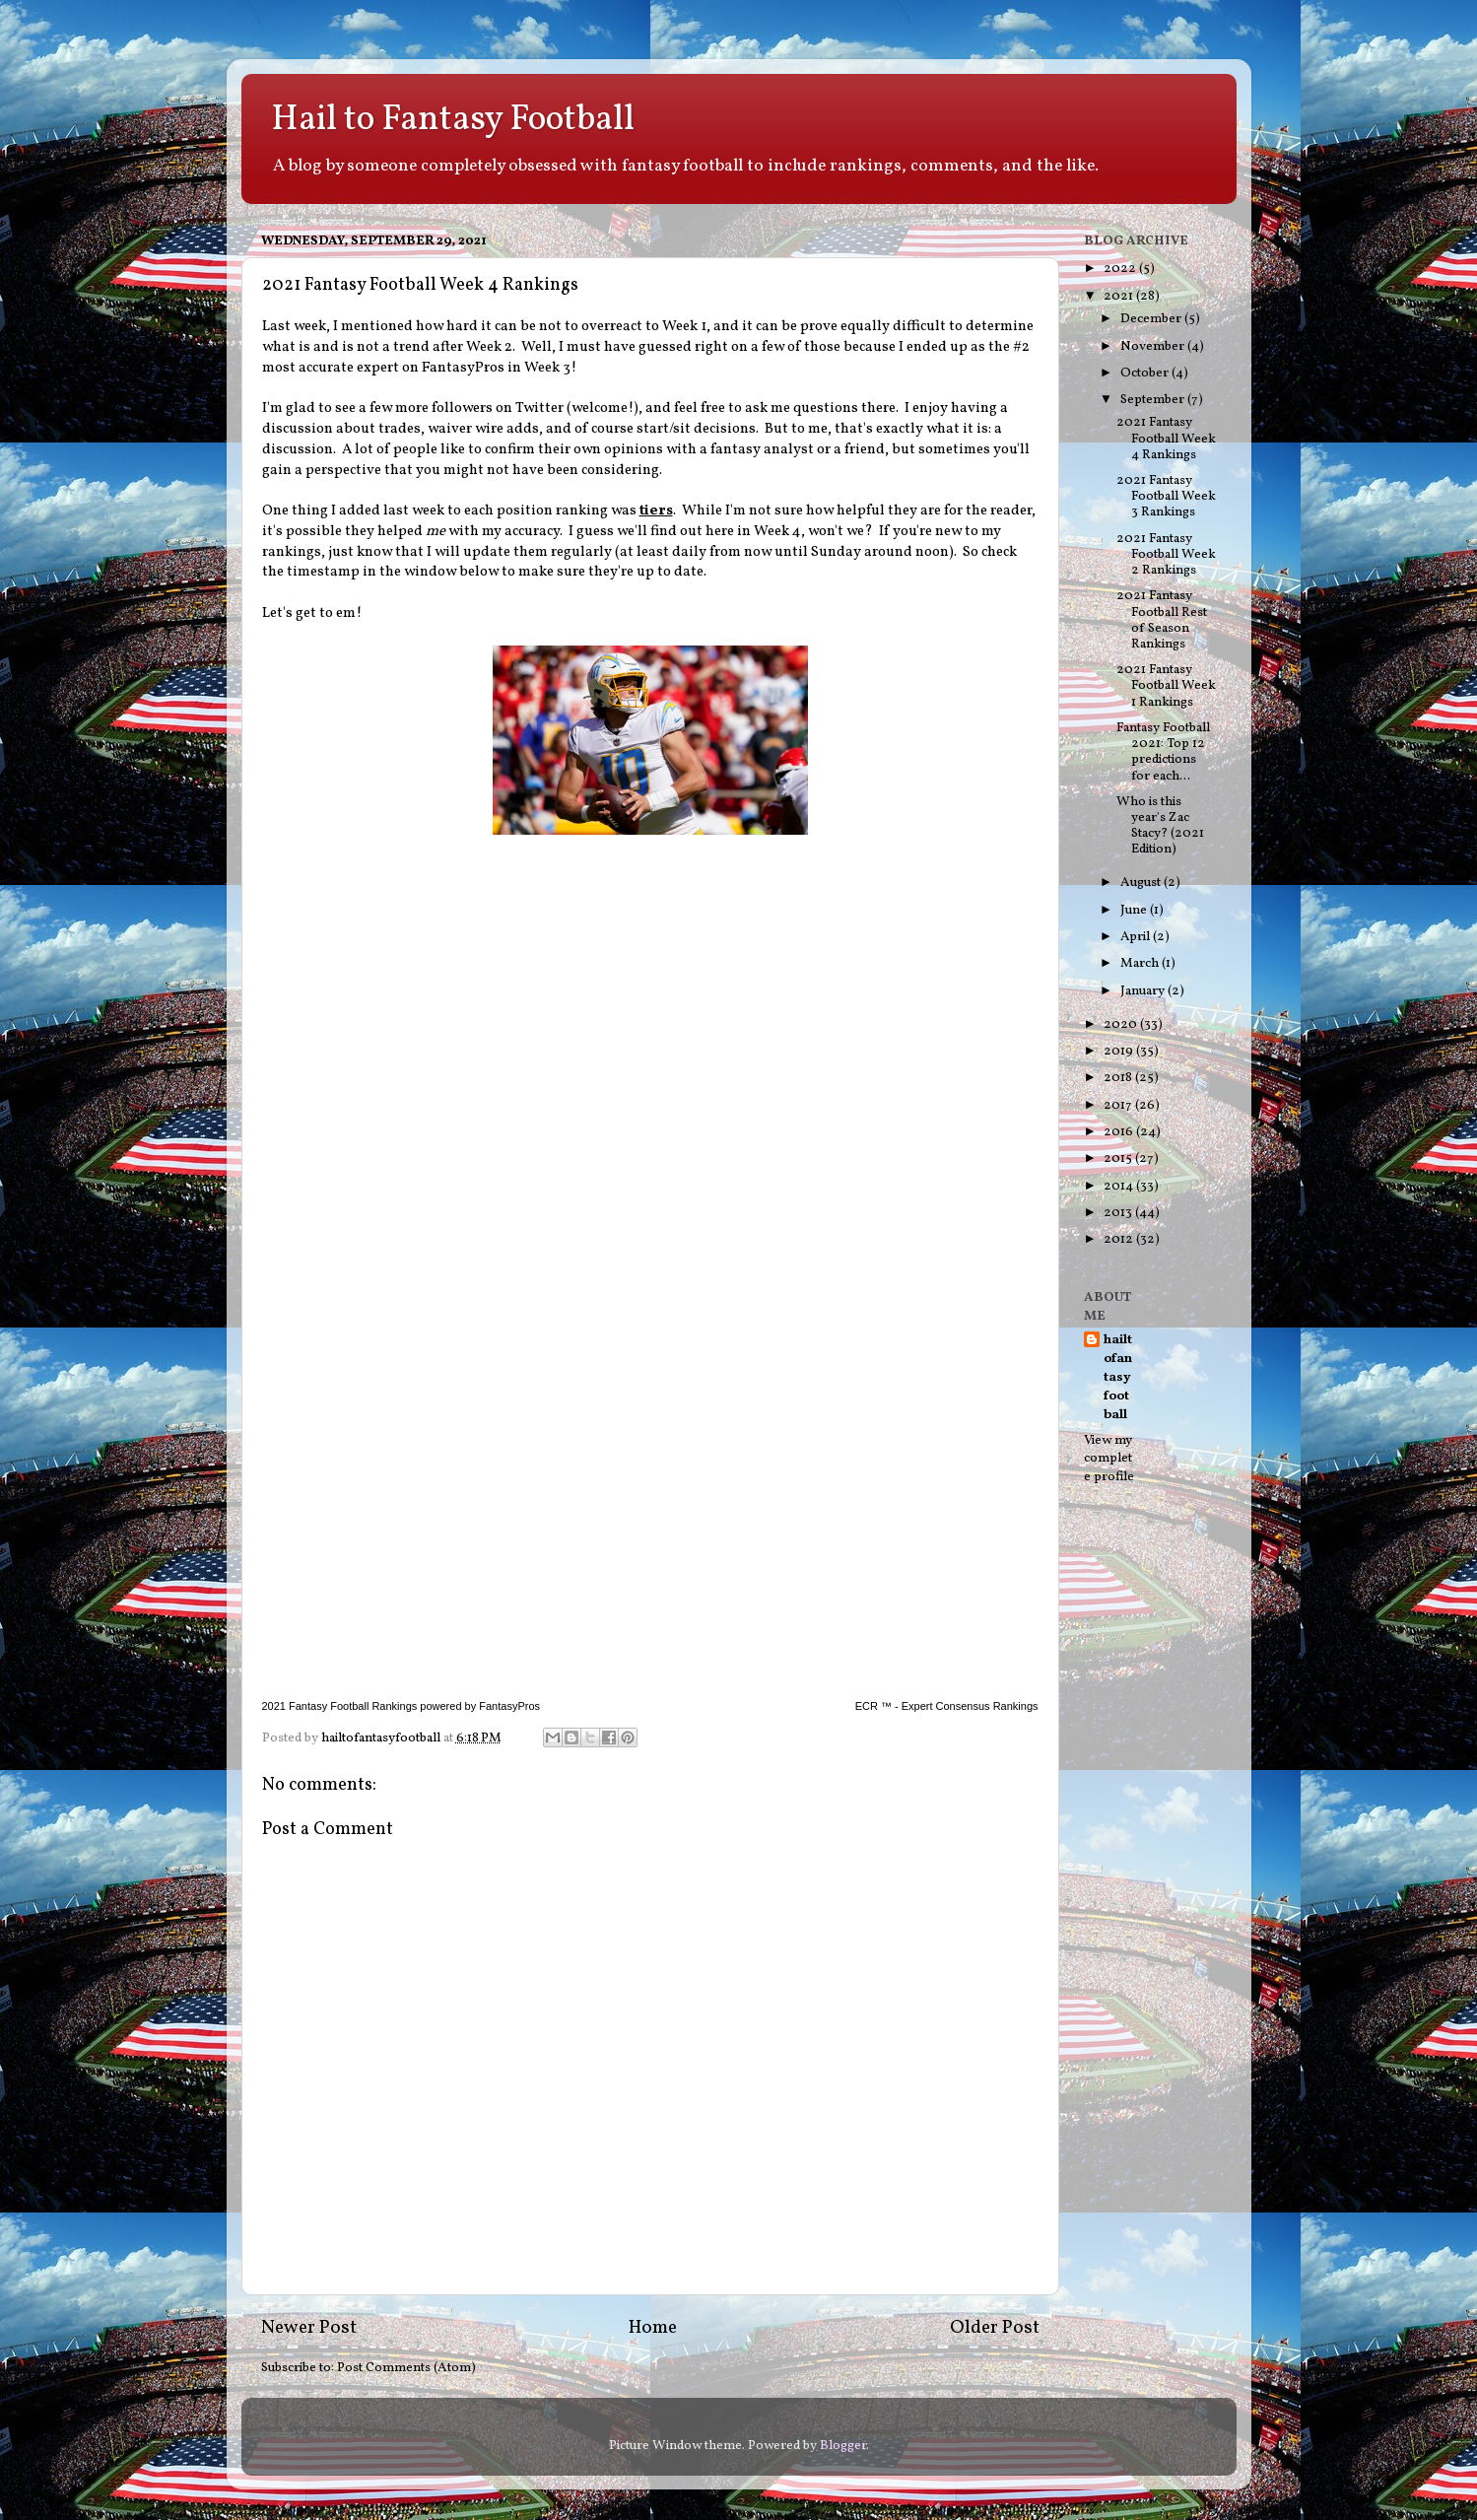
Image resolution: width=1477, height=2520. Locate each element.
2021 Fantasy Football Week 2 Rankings (1166, 554)
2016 (1120, 1132)
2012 (1120, 1239)
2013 (1119, 1212)
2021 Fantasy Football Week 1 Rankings (1166, 685)
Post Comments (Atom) (406, 2367)
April (1136, 936)
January (1144, 991)
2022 (1121, 268)
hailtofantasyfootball (1118, 1377)
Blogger (843, 2445)
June (1135, 910)
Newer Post (309, 2328)
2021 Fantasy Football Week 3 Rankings (1166, 496)
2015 (1119, 1158)
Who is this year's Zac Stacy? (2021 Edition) (1160, 825)
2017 (1119, 1105)
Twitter (539, 408)
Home (653, 2328)
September (1153, 399)
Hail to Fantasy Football (453, 120)
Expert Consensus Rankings (970, 1706)
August (1142, 882)
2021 (1120, 296)
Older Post (995, 2328)
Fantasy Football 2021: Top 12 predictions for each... (1163, 751)
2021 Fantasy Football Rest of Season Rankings (1161, 619)
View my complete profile (1109, 1459)
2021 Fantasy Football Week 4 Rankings (1166, 438)
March (1141, 963)
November (1153, 346)
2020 (1122, 1024)
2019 (1120, 1051)
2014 (1120, 1186)
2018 (1119, 1077)
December (1152, 318)
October (1146, 373)
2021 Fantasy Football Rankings (340, 1706)
